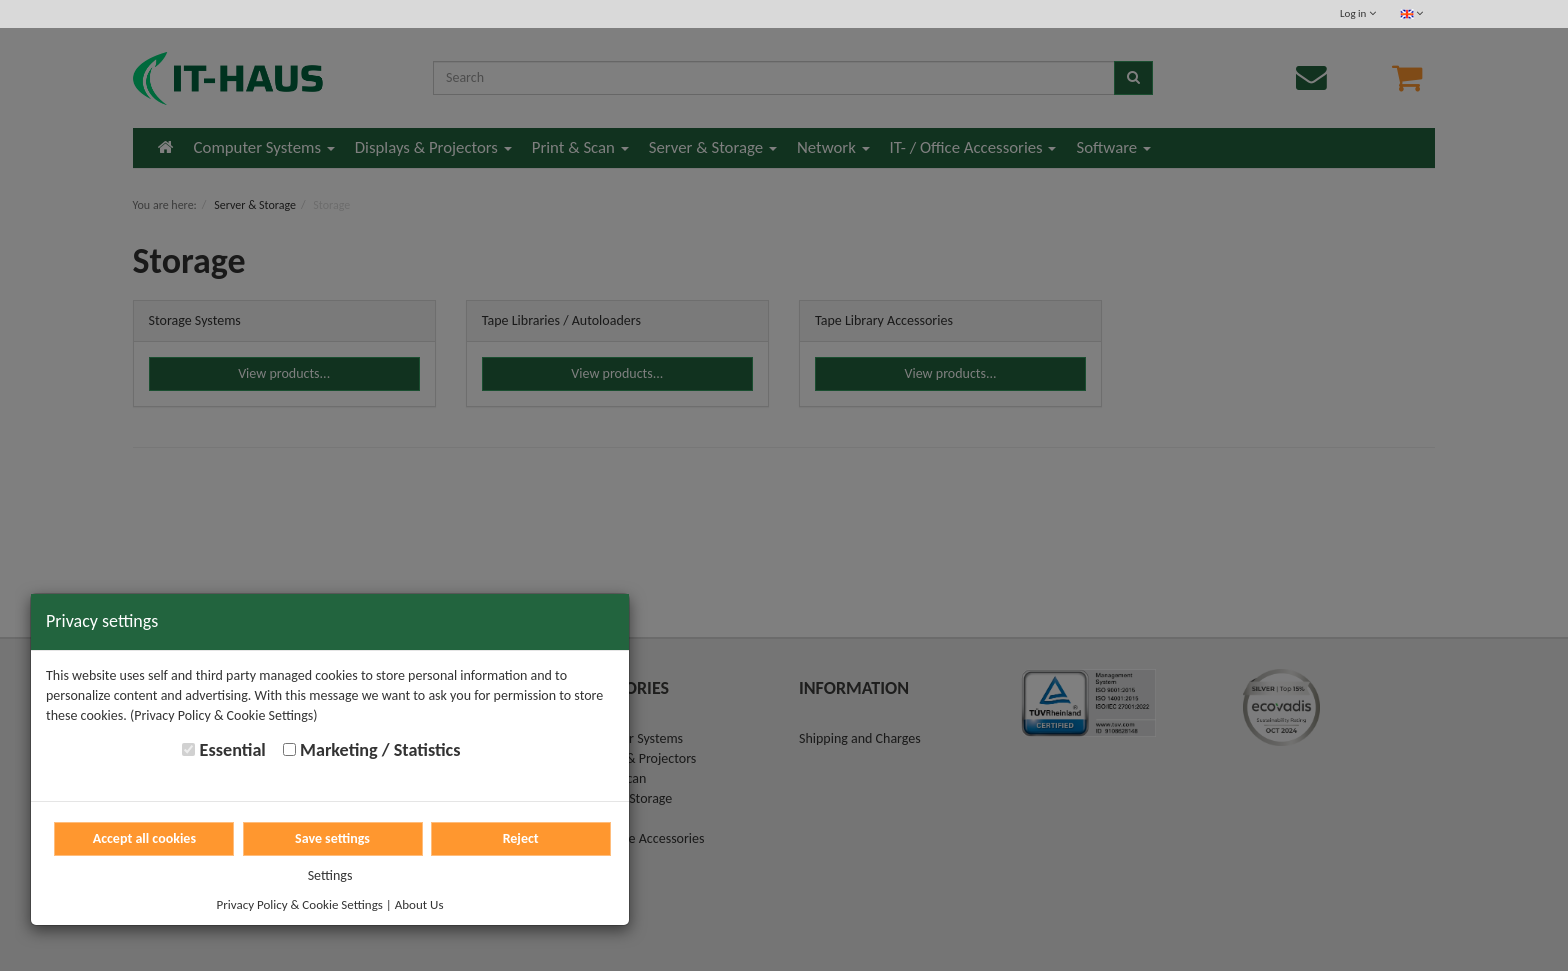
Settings (330, 875)
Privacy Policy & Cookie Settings (300, 904)
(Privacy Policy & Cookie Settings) (224, 715)
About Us (419, 904)
